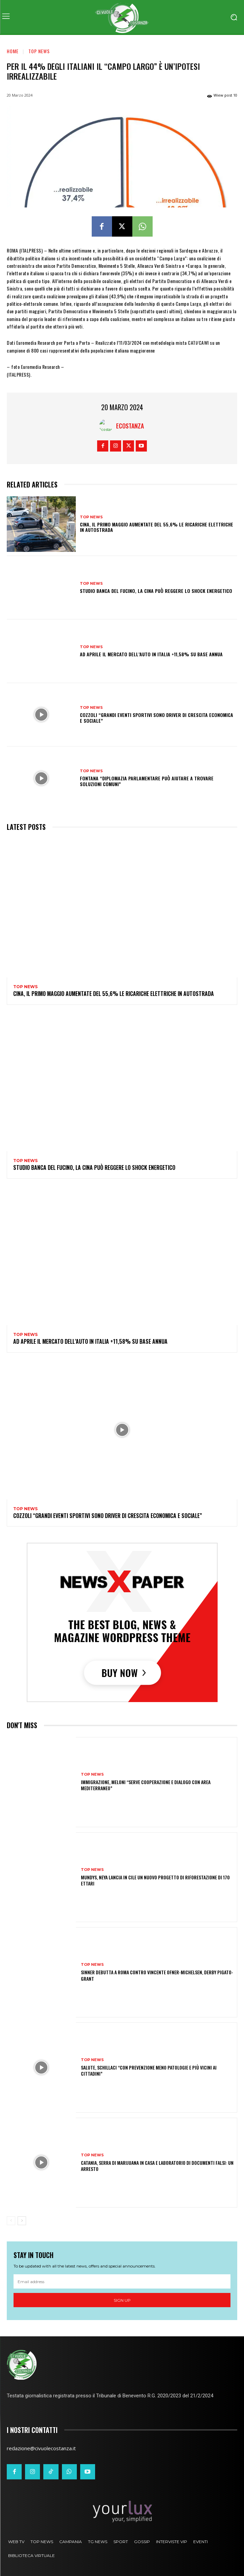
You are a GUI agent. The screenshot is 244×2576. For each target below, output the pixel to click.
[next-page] (22, 2220)
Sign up (122, 2300)
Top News (39, 51)
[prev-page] (11, 2220)
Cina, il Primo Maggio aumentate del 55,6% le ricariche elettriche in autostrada (156, 527)
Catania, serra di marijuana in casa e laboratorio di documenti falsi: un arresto (157, 2165)
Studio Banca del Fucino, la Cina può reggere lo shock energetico (156, 590)
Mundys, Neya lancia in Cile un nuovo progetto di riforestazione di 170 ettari (155, 1880)
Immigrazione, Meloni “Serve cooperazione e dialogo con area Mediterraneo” (145, 1785)
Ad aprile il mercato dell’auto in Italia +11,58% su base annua (151, 654)
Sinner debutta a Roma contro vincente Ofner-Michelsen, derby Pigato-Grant (157, 1975)
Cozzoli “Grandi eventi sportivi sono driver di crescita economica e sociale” (156, 717)
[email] (122, 2281)
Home (13, 51)
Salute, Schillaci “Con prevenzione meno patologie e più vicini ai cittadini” (149, 2070)
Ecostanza (130, 425)
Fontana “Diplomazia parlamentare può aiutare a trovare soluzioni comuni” (147, 781)
